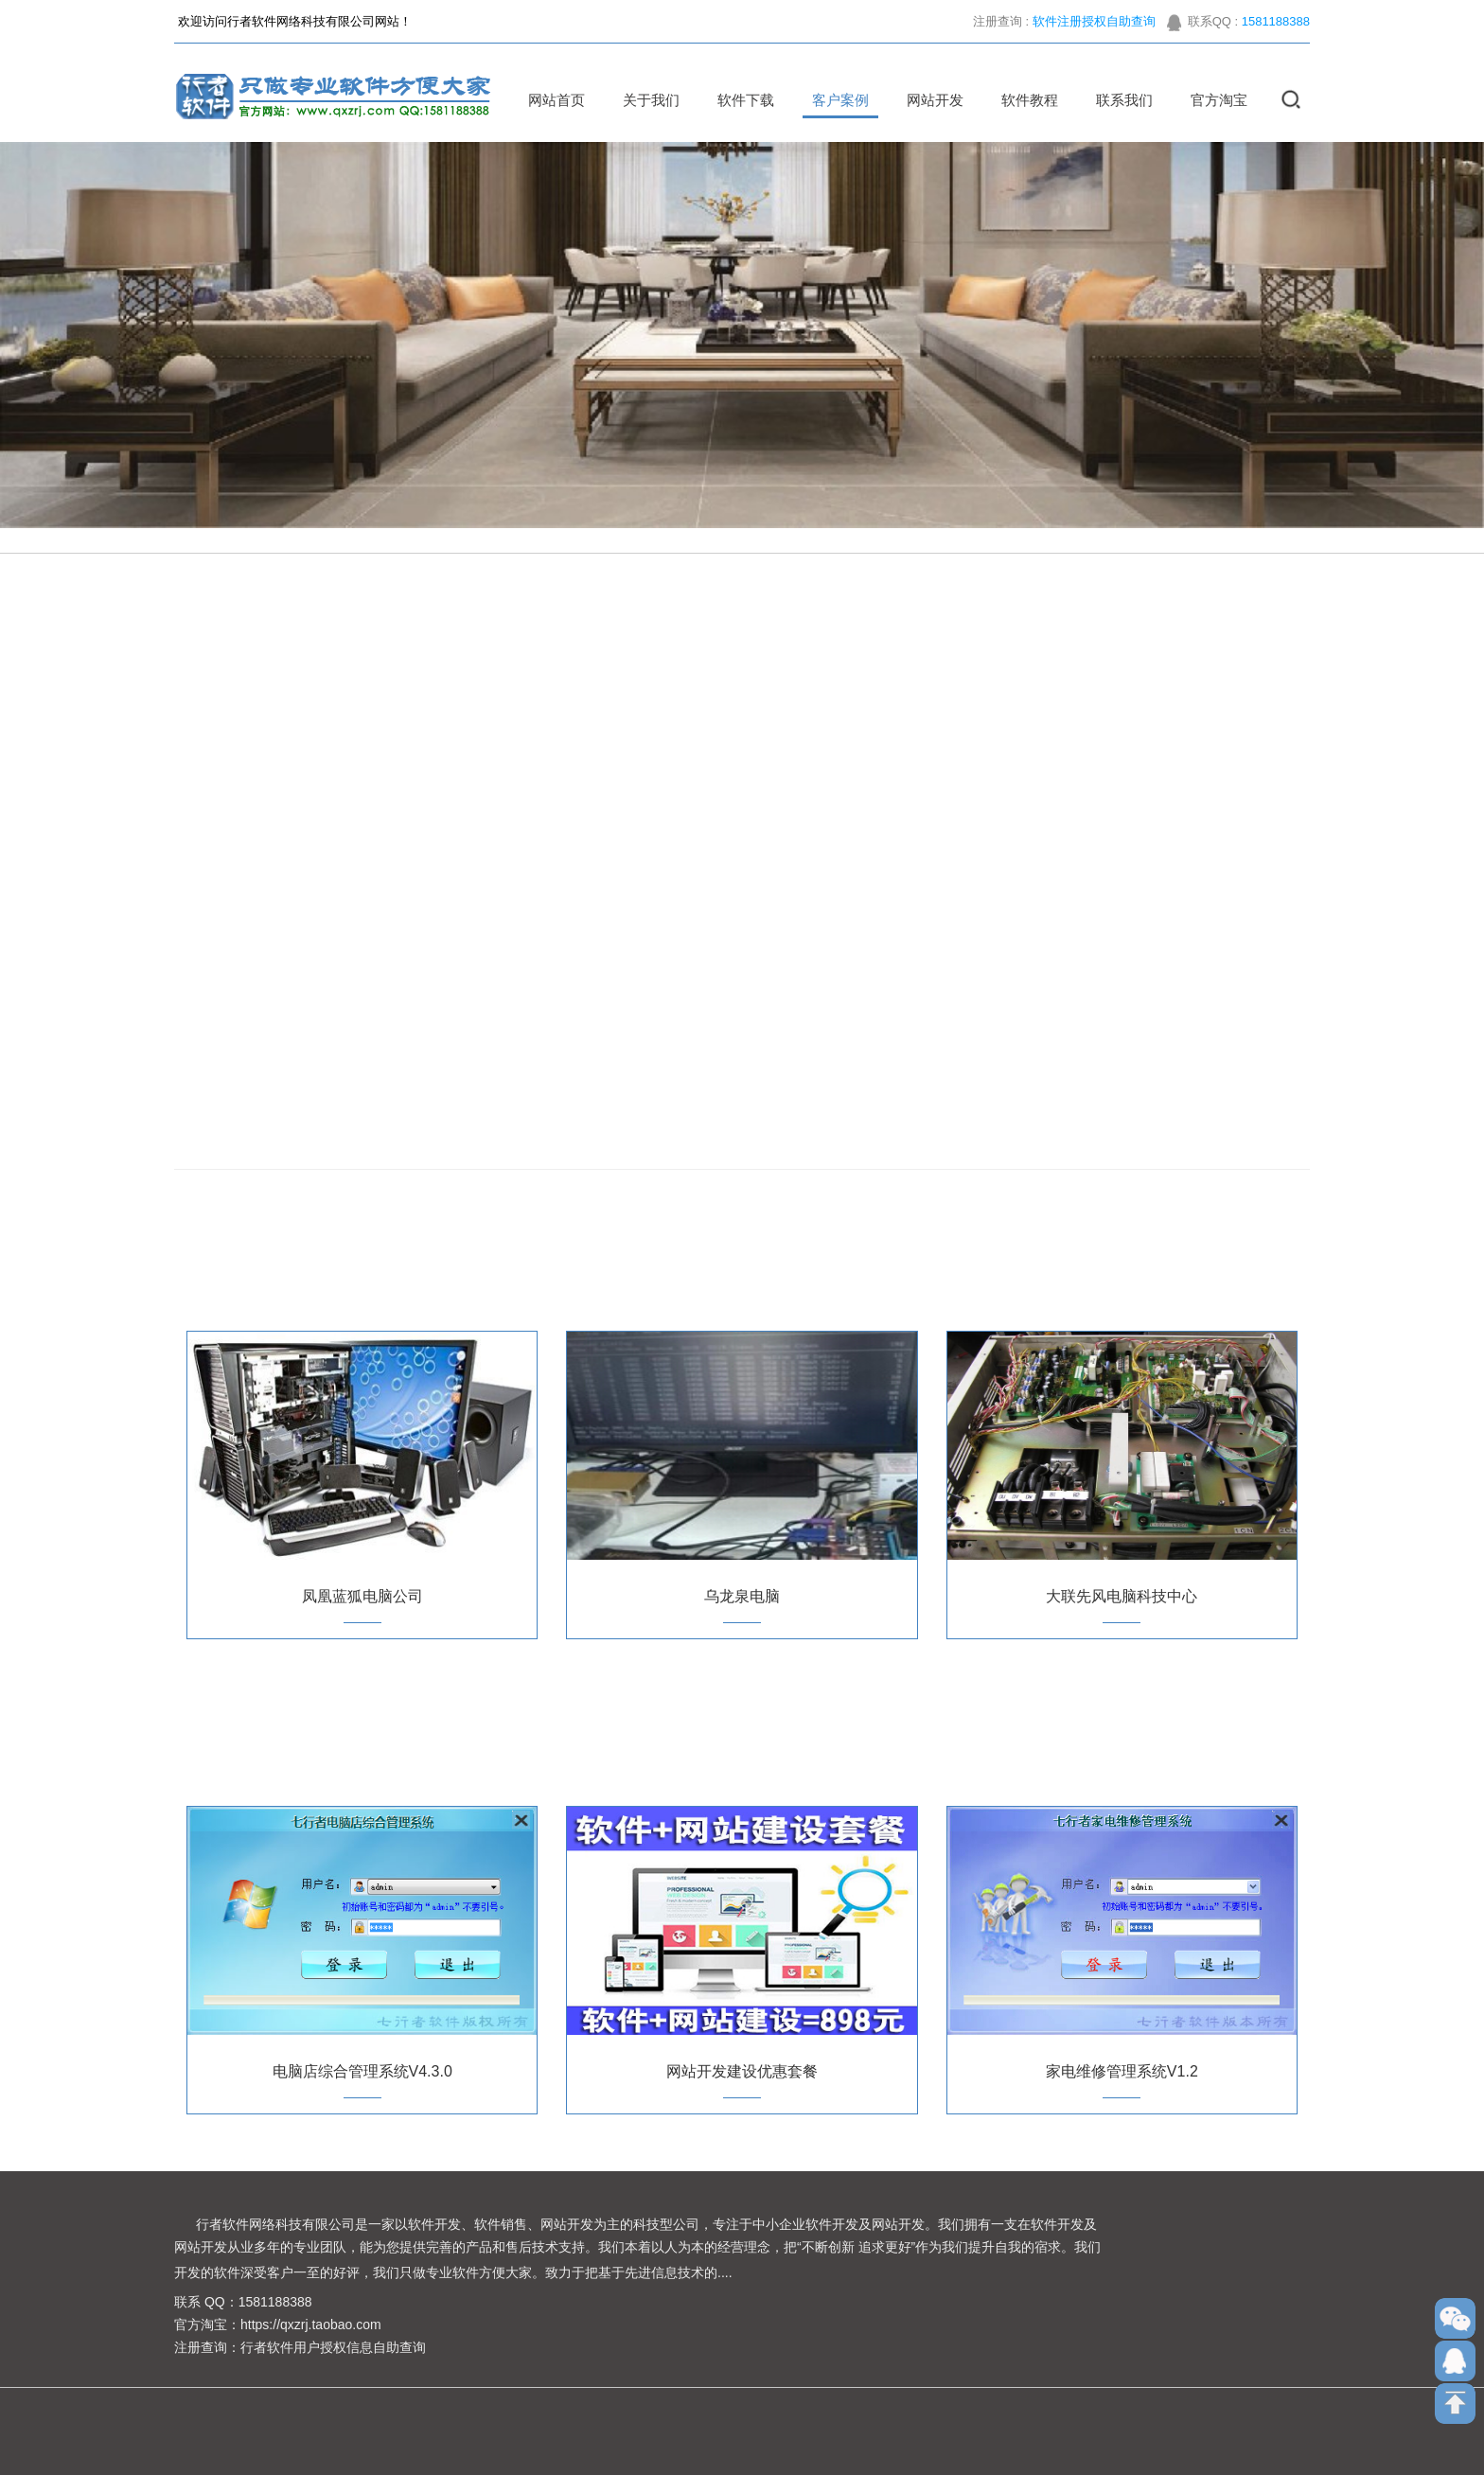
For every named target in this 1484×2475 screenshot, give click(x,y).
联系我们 (1118, 100)
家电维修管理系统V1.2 (1122, 2071)
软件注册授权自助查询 (1094, 27)
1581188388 (1276, 27)
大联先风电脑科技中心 (1121, 1596)
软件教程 (1024, 100)
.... (725, 2272)
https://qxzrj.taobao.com (310, 2324)
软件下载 (740, 100)
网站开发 (929, 100)
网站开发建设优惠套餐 (742, 2071)
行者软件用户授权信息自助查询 (333, 2347)
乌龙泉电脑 (742, 1596)
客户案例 (834, 100)
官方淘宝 (1213, 100)
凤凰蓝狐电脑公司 (362, 1596)
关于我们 (645, 100)
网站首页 (550, 100)
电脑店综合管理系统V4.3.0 (362, 2071)
